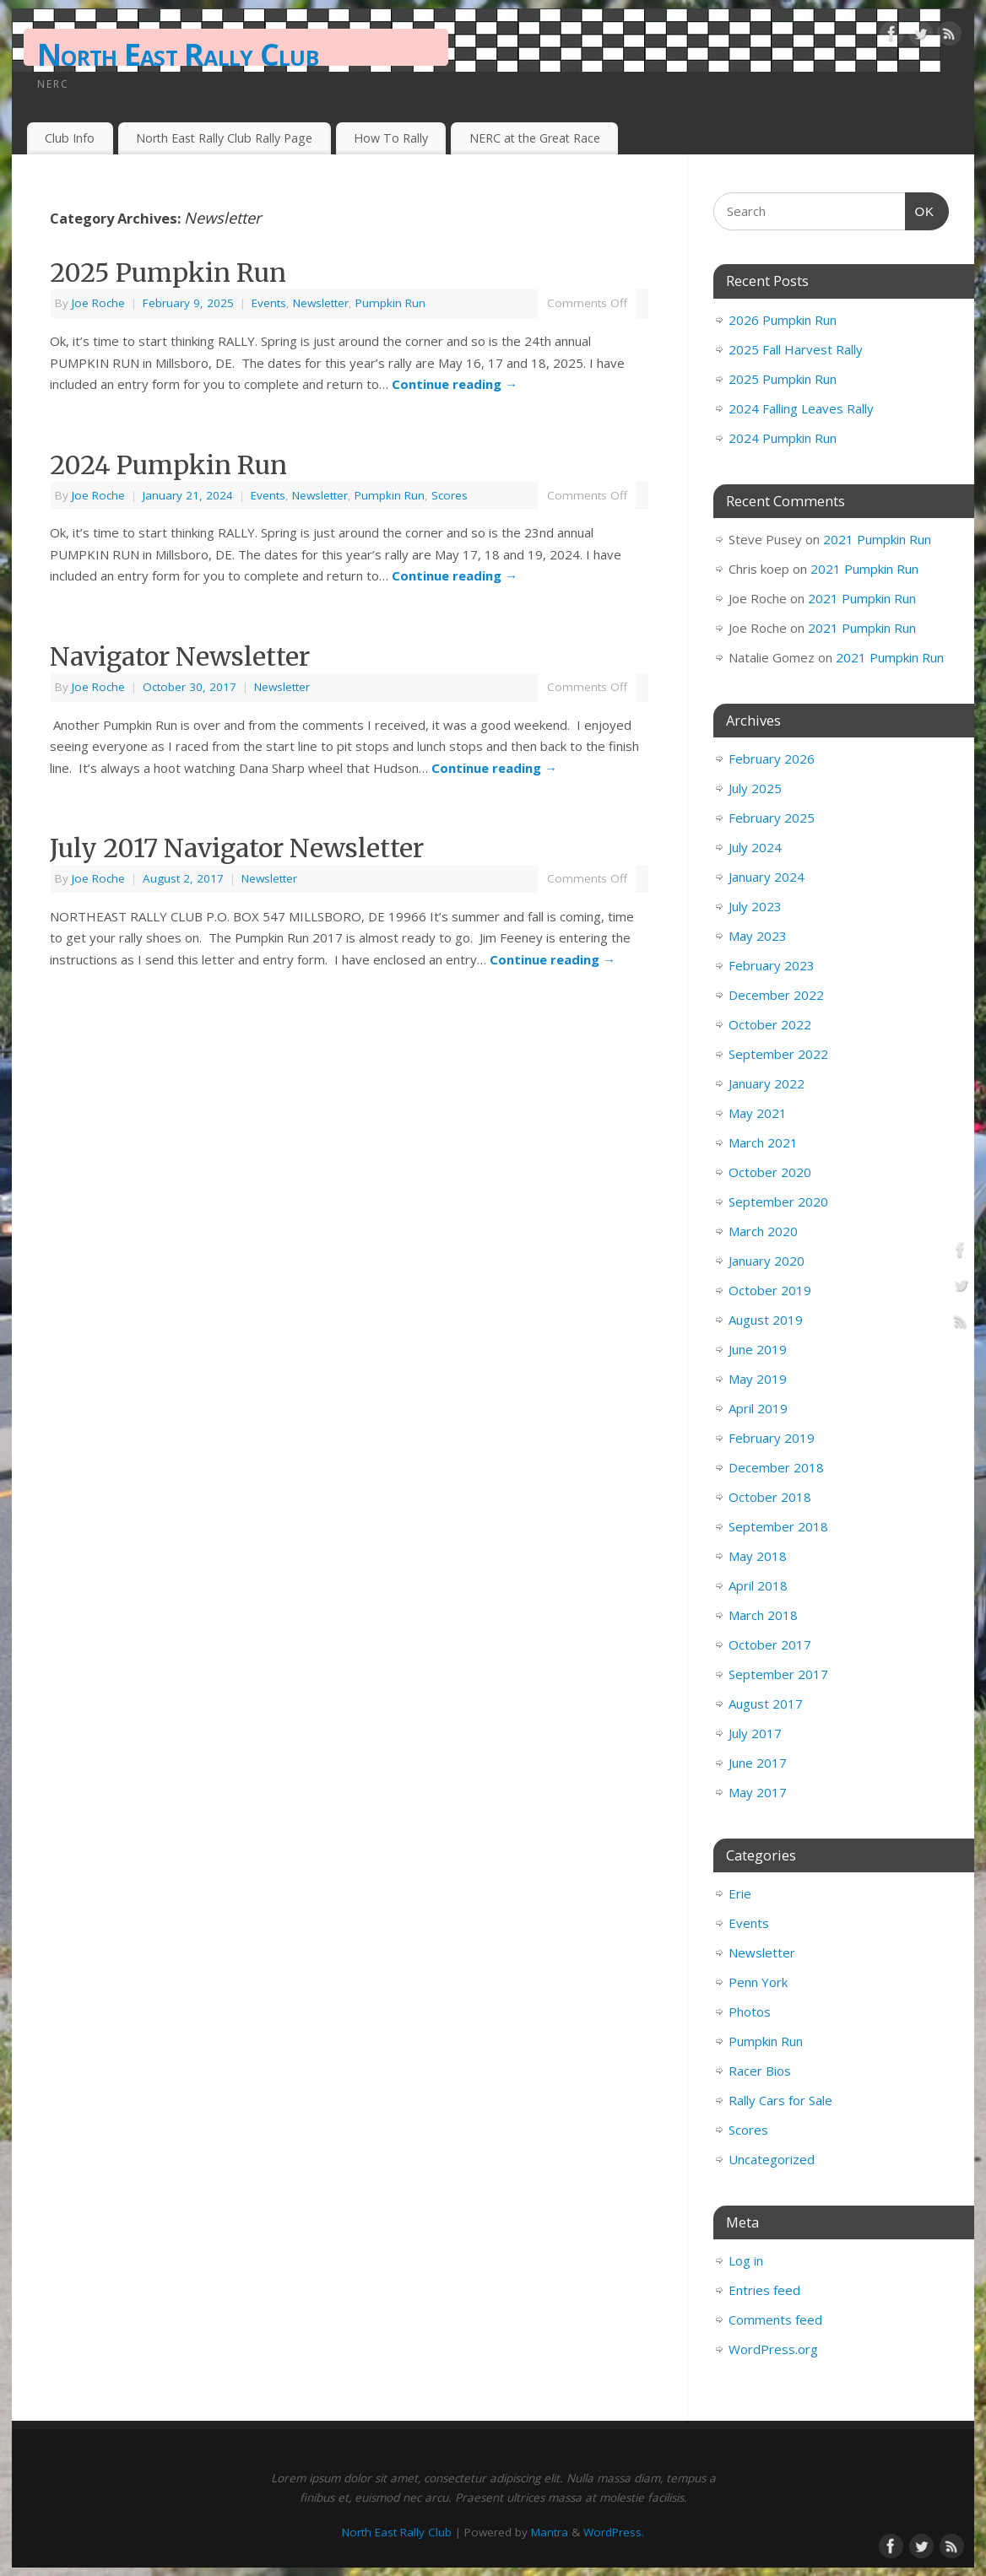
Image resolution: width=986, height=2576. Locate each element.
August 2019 (766, 1319)
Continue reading (454, 383)
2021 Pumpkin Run (877, 539)
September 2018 (778, 1526)
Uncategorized (772, 2159)
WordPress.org (773, 2349)
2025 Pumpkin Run (168, 273)
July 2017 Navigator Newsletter (237, 848)
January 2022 (767, 1083)
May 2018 (758, 1555)
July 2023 (755, 906)
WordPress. (613, 2532)
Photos (750, 2011)
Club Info (70, 138)
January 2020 (767, 1260)
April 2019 (758, 1408)
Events (269, 303)
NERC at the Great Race (534, 138)
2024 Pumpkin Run (168, 465)
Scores (449, 495)
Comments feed (775, 2319)
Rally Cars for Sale (780, 2100)
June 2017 (758, 1762)
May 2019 (758, 1378)
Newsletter (321, 303)
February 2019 (772, 1437)
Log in (746, 2260)
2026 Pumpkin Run (783, 319)
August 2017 (766, 1703)
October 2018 (770, 1496)
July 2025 (755, 788)
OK (920, 209)
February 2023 (772, 965)
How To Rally (391, 138)
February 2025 (772, 817)
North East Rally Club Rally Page (224, 138)
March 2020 (763, 1231)
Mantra (549, 2532)
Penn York (758, 1982)
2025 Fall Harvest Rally (796, 349)
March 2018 (763, 1615)
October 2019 (770, 1290)
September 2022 (778, 1053)
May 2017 (758, 1792)
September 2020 (778, 1201)
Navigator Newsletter (180, 656)
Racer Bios (760, 2070)
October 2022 (770, 1024)
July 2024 (755, 847)
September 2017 (778, 1674)
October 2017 (770, 1644)
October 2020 (770, 1172)
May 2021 (758, 1112)
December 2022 (776, 994)
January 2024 (767, 876)
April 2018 (758, 1585)
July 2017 (755, 1733)
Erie (740, 1893)
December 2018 (776, 1467)
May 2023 (758, 935)
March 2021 (763, 1142)
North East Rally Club (177, 54)
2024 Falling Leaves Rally (801, 408)
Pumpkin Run (390, 303)
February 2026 (772, 758)
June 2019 (758, 1349)
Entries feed (764, 2290)
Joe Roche (98, 303)
